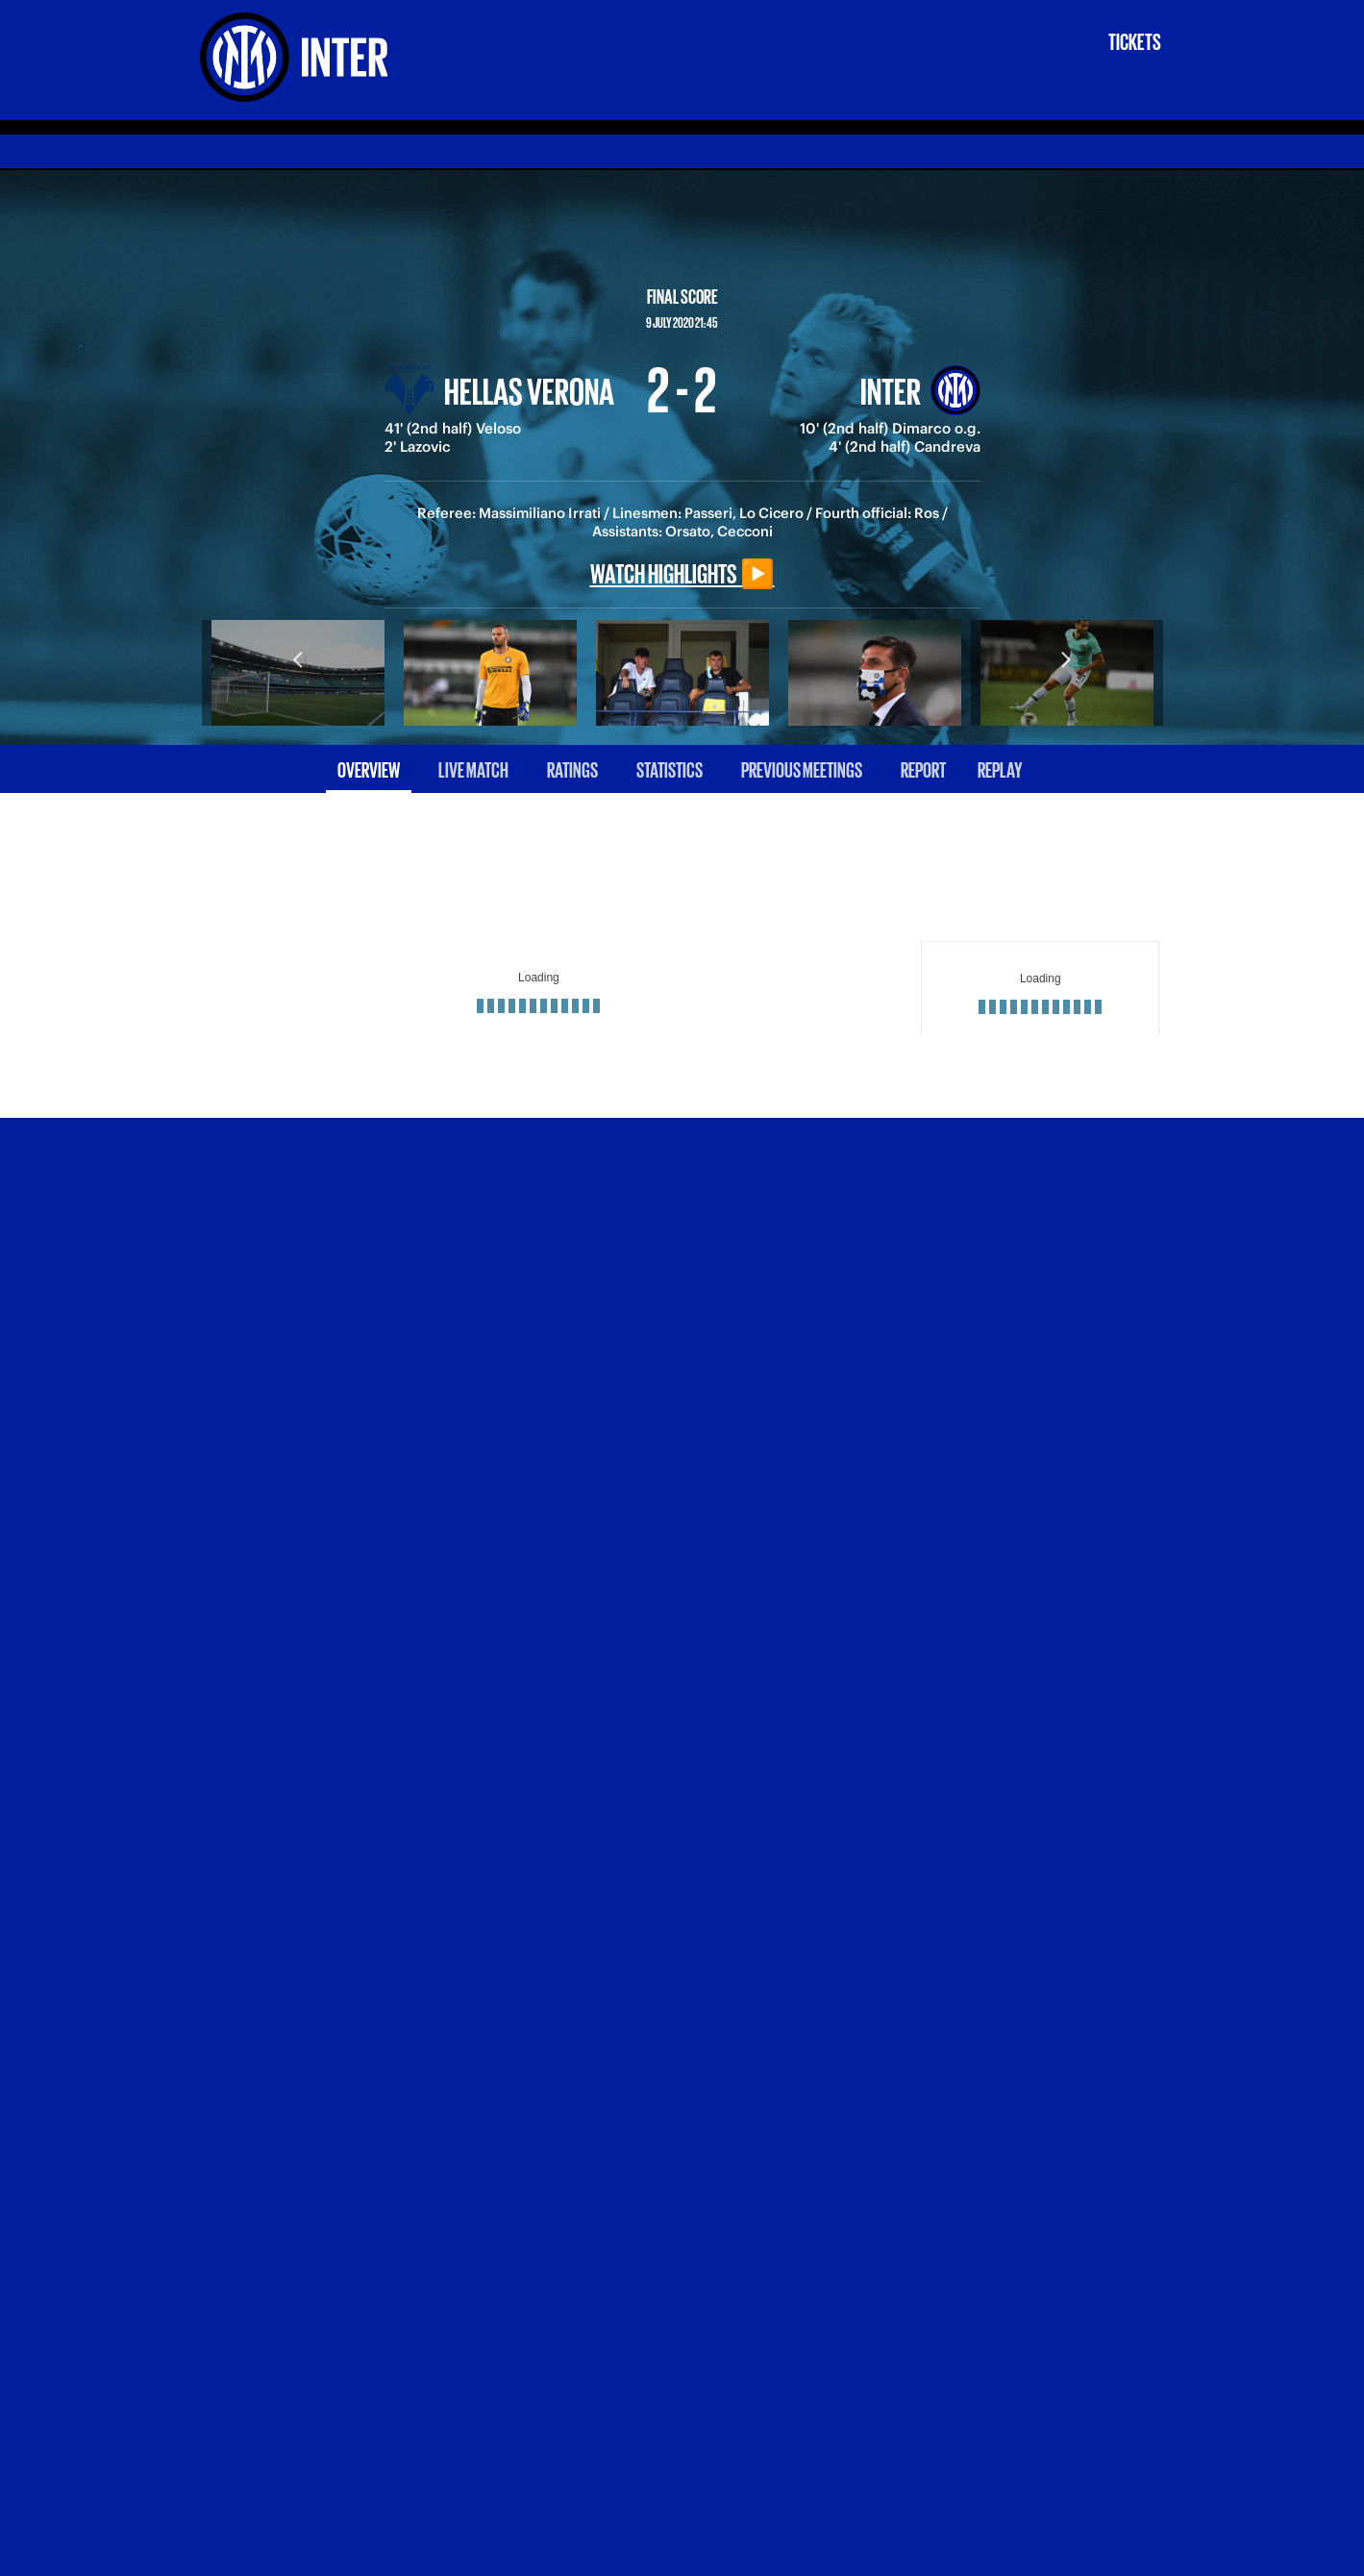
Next (1067, 658)
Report (923, 768)
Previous (298, 658)
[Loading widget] (539, 988)
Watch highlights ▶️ (682, 572)
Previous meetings (801, 768)
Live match (473, 768)
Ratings (572, 768)
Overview (368, 768)
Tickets (1134, 40)
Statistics (669, 768)
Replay (1000, 768)
